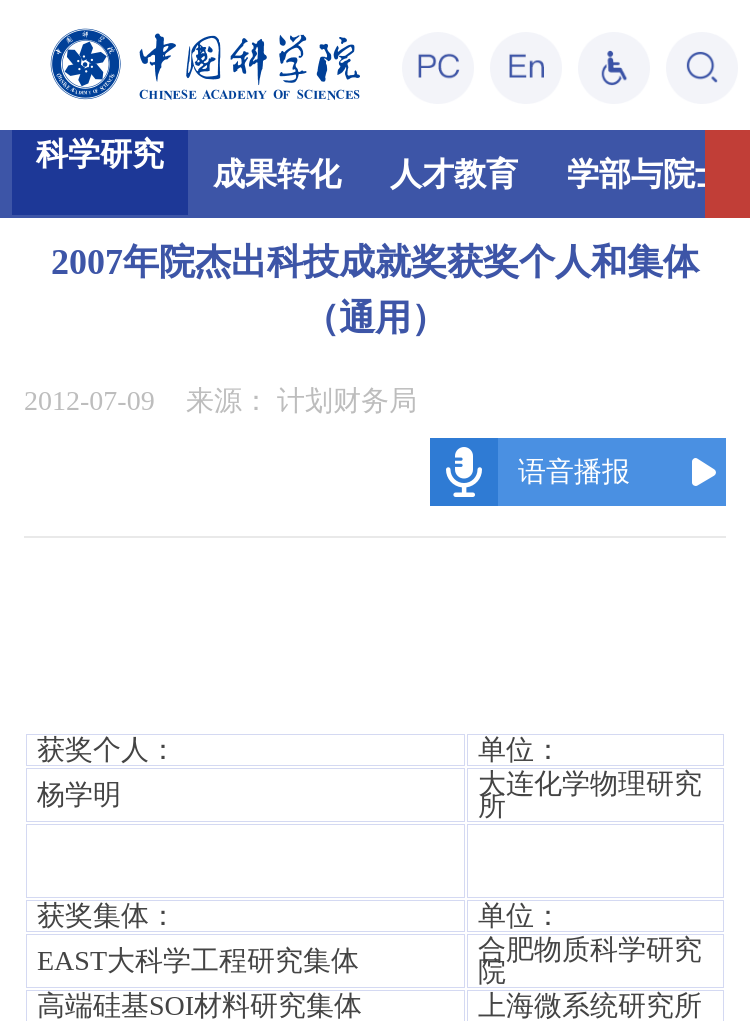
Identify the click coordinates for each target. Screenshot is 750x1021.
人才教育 (454, 174)
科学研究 (100, 154)
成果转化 (277, 174)
